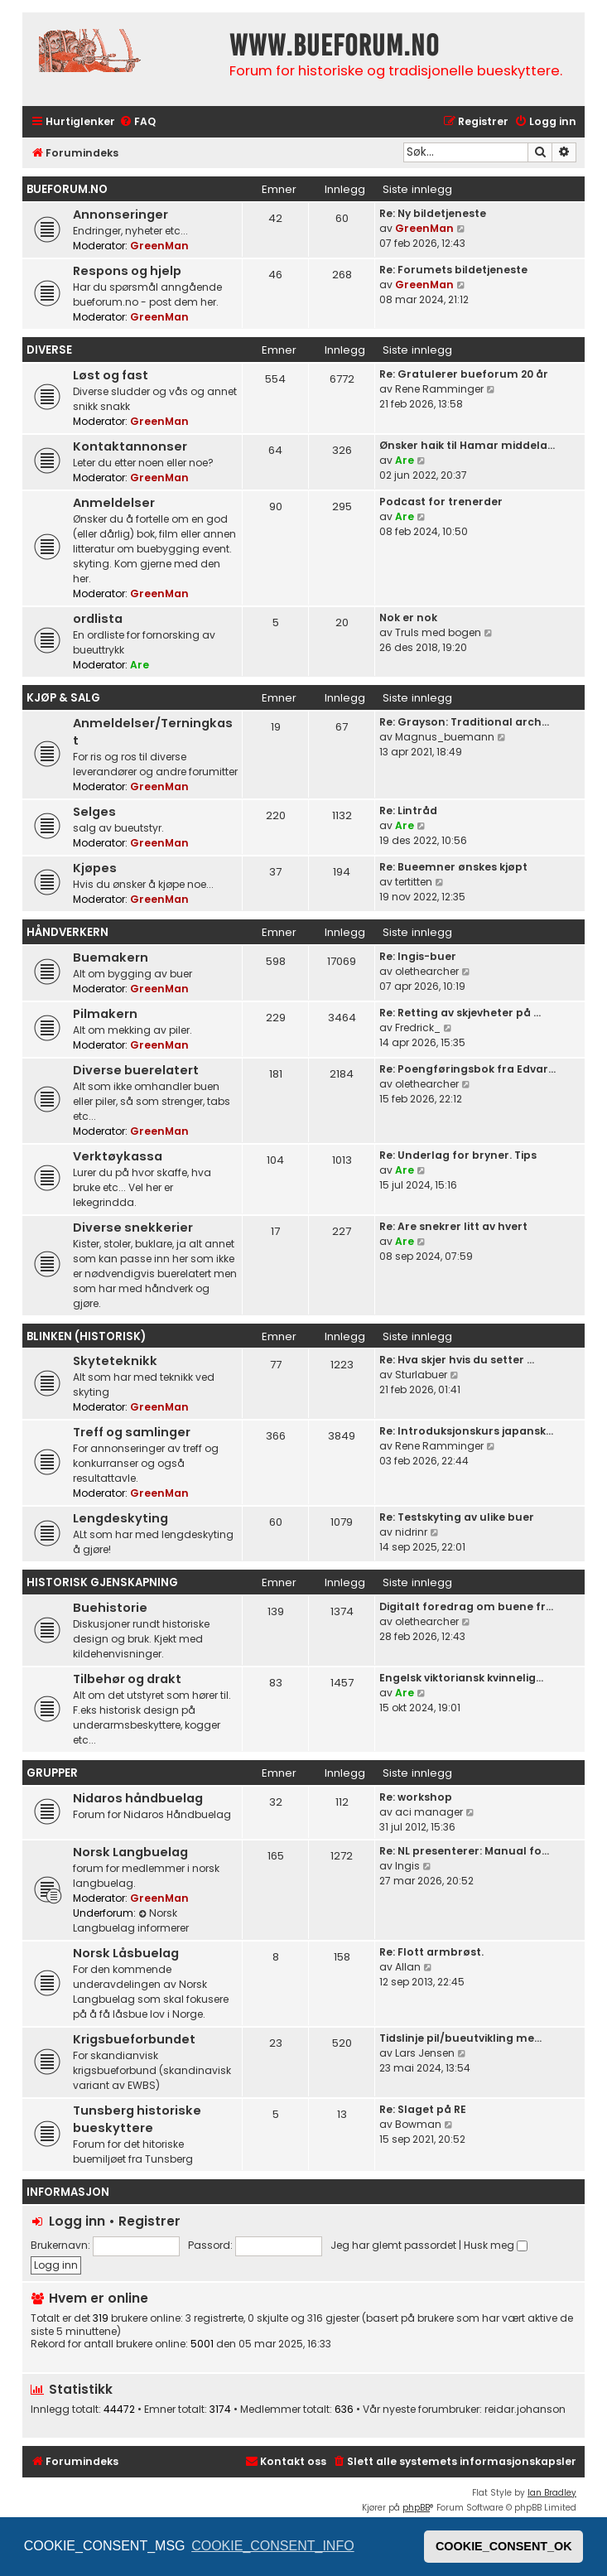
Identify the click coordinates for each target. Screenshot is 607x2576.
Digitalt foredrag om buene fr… (466, 1606)
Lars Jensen (425, 2053)
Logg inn (77, 2221)
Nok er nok (408, 617)
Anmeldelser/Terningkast (153, 732)
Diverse (49, 350)
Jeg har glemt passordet (393, 2245)
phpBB (416, 2507)
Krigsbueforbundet (134, 2039)
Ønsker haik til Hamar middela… (467, 445)
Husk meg (496, 2245)
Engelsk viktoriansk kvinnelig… (461, 1678)
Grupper (52, 1773)
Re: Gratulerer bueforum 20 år (463, 374)
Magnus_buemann (444, 737)
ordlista (98, 618)
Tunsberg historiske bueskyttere (137, 2119)
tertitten (413, 882)
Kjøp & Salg (63, 698)
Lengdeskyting (120, 1518)
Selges (94, 811)
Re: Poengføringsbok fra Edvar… (467, 1069)
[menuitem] (137, 122)
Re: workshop (415, 1797)
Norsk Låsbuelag (126, 1953)
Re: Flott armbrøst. (431, 1952)
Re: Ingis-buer (417, 956)
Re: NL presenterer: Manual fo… (464, 1851)
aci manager (429, 1812)
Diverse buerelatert (136, 1070)
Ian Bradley (552, 2493)
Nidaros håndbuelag (138, 1798)
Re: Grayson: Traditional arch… (464, 722)
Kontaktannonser (130, 446)
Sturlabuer (421, 1375)
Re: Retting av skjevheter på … (460, 1013)
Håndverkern (67, 932)
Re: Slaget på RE (422, 2109)
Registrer (149, 2221)
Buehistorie (110, 1607)
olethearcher (427, 971)
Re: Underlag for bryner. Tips (458, 1155)
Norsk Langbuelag (130, 1852)
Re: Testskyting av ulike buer (456, 1517)
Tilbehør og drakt (127, 1679)
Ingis (407, 1866)
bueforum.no (67, 189)
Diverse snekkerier (133, 1227)
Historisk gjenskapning (102, 1582)
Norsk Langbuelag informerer (131, 1920)
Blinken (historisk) (86, 1336)
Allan (408, 1967)
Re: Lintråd (408, 810)
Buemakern (110, 957)
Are (404, 460)
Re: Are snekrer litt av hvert (453, 1226)
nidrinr (411, 1532)
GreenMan (159, 246)
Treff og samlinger (131, 1432)
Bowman (418, 2124)
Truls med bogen (438, 632)
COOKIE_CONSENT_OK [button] (504, 2546)
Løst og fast (110, 375)
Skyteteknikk (115, 1361)
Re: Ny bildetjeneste (432, 213)
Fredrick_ (418, 1027)
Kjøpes (95, 868)
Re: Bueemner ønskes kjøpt (453, 867)
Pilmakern (105, 1014)
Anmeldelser (114, 502)
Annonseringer (120, 214)
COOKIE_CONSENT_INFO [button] (272, 2546)
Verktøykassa (117, 1156)
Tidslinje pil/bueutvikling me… (460, 2038)
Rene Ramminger (439, 389)
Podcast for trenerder (441, 501)
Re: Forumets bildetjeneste (453, 270)
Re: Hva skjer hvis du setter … (456, 1360)
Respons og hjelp (127, 271)
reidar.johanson (525, 2409)
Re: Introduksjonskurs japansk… (466, 1431)
